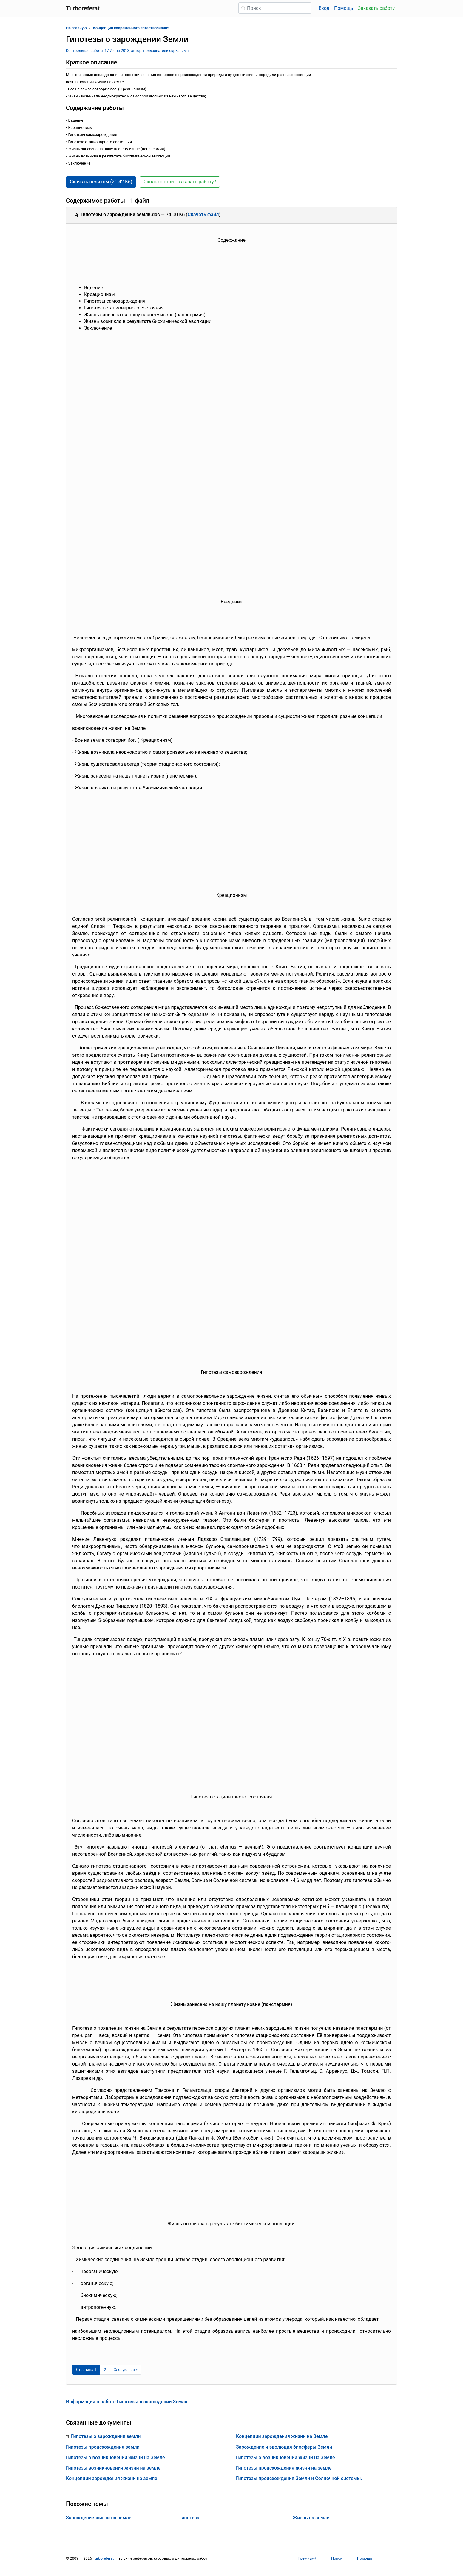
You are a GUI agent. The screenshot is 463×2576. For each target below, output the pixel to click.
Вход (324, 8)
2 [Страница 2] (105, 2369)
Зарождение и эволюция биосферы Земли (284, 2447)
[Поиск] (274, 8)
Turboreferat (103, 2558)
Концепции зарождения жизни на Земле (282, 2436)
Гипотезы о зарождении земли (106, 2436)
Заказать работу (376, 8)
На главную (76, 28)
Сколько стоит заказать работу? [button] (179, 182)
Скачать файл (203, 214)
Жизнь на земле (311, 2518)
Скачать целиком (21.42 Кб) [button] (101, 182)
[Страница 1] (86, 2370)
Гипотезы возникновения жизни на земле (113, 2468)
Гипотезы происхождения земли (103, 2447)
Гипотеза (189, 2518)
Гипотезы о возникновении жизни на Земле (115, 2457)
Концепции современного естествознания (131, 28)
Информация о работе (126, 2402)
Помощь (343, 8)
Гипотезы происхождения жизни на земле (283, 2468)
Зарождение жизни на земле (98, 2518)
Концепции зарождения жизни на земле (111, 2478)
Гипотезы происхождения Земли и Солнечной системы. (299, 2478)
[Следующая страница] (126, 2370)
